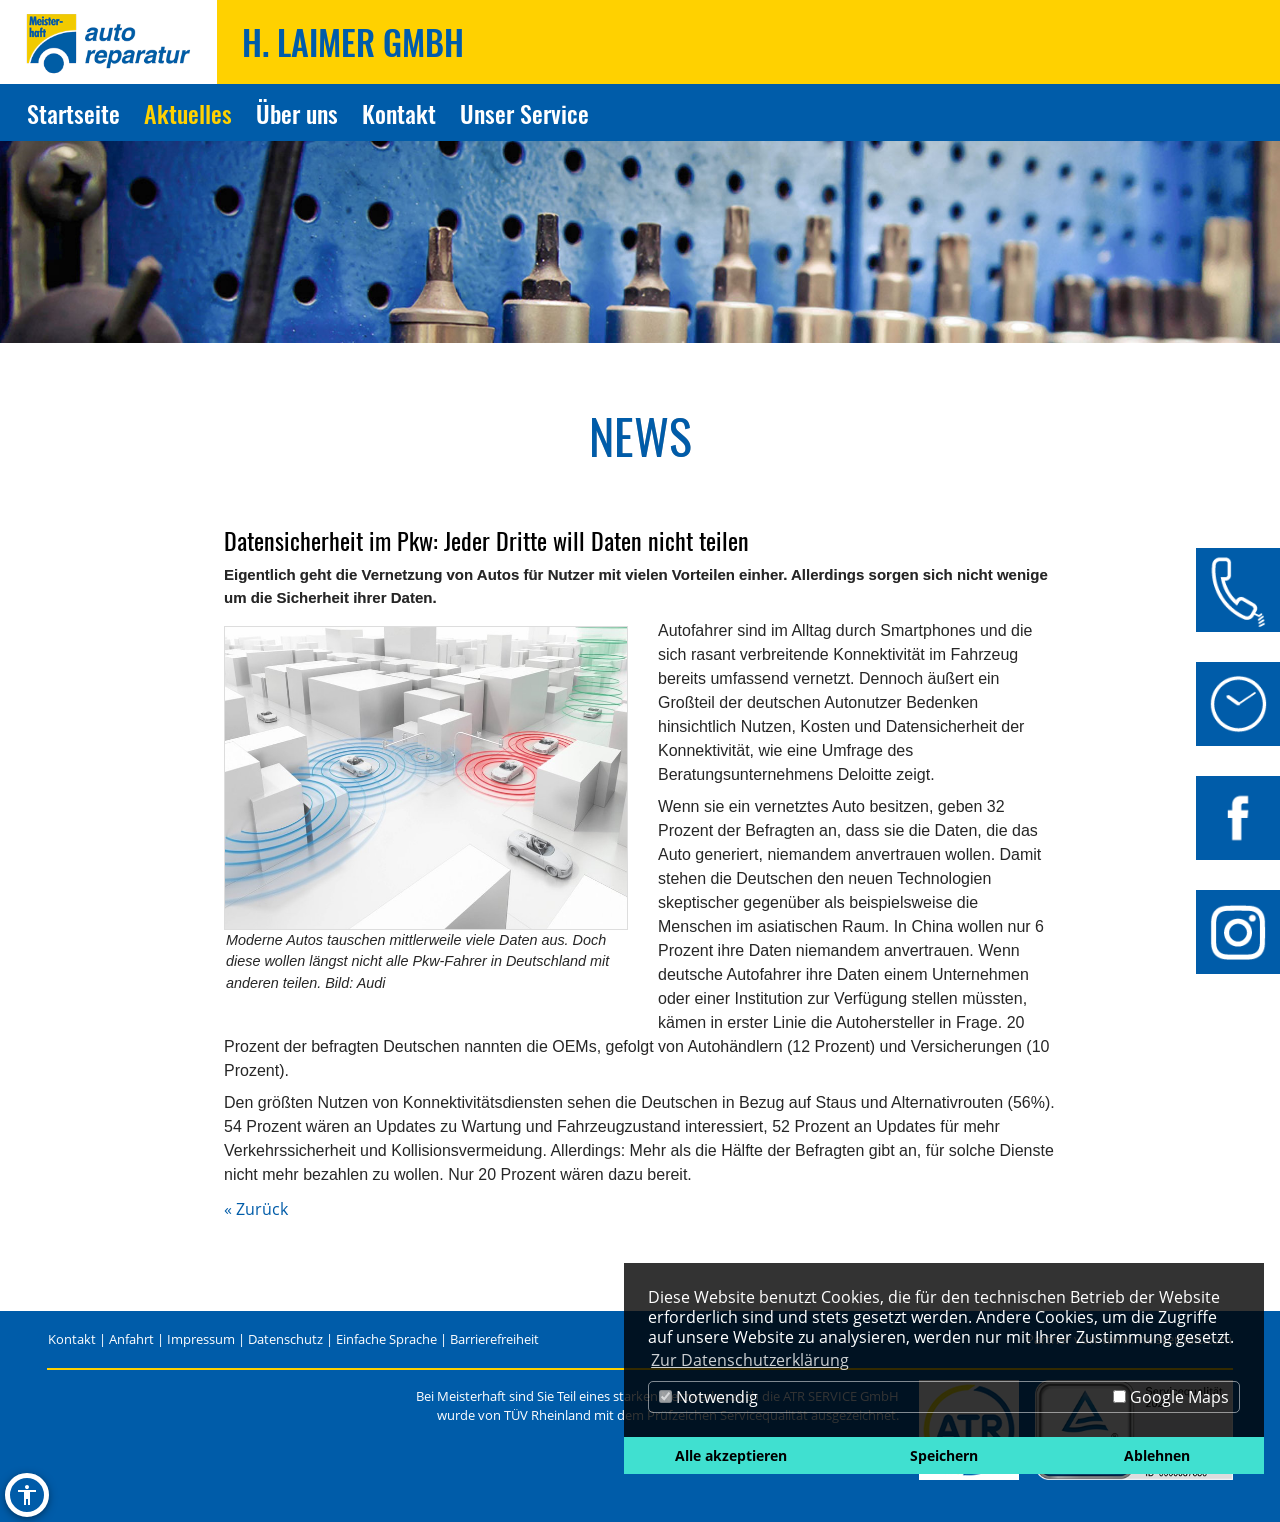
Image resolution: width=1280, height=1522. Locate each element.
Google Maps (1171, 1397)
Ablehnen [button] (1157, 1455)
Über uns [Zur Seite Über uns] (297, 113)
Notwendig (708, 1397)
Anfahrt (131, 1339)
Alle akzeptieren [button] (731, 1455)
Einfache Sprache (386, 1339)
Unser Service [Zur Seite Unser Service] (524, 113)
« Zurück (256, 1209)
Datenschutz (285, 1339)
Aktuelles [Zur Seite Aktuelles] (188, 113)
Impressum (201, 1339)
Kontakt (72, 1339)
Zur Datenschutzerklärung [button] (750, 1360)
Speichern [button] (944, 1455)
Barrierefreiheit (494, 1339)
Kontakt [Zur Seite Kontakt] (399, 113)
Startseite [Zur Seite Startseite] (73, 113)
